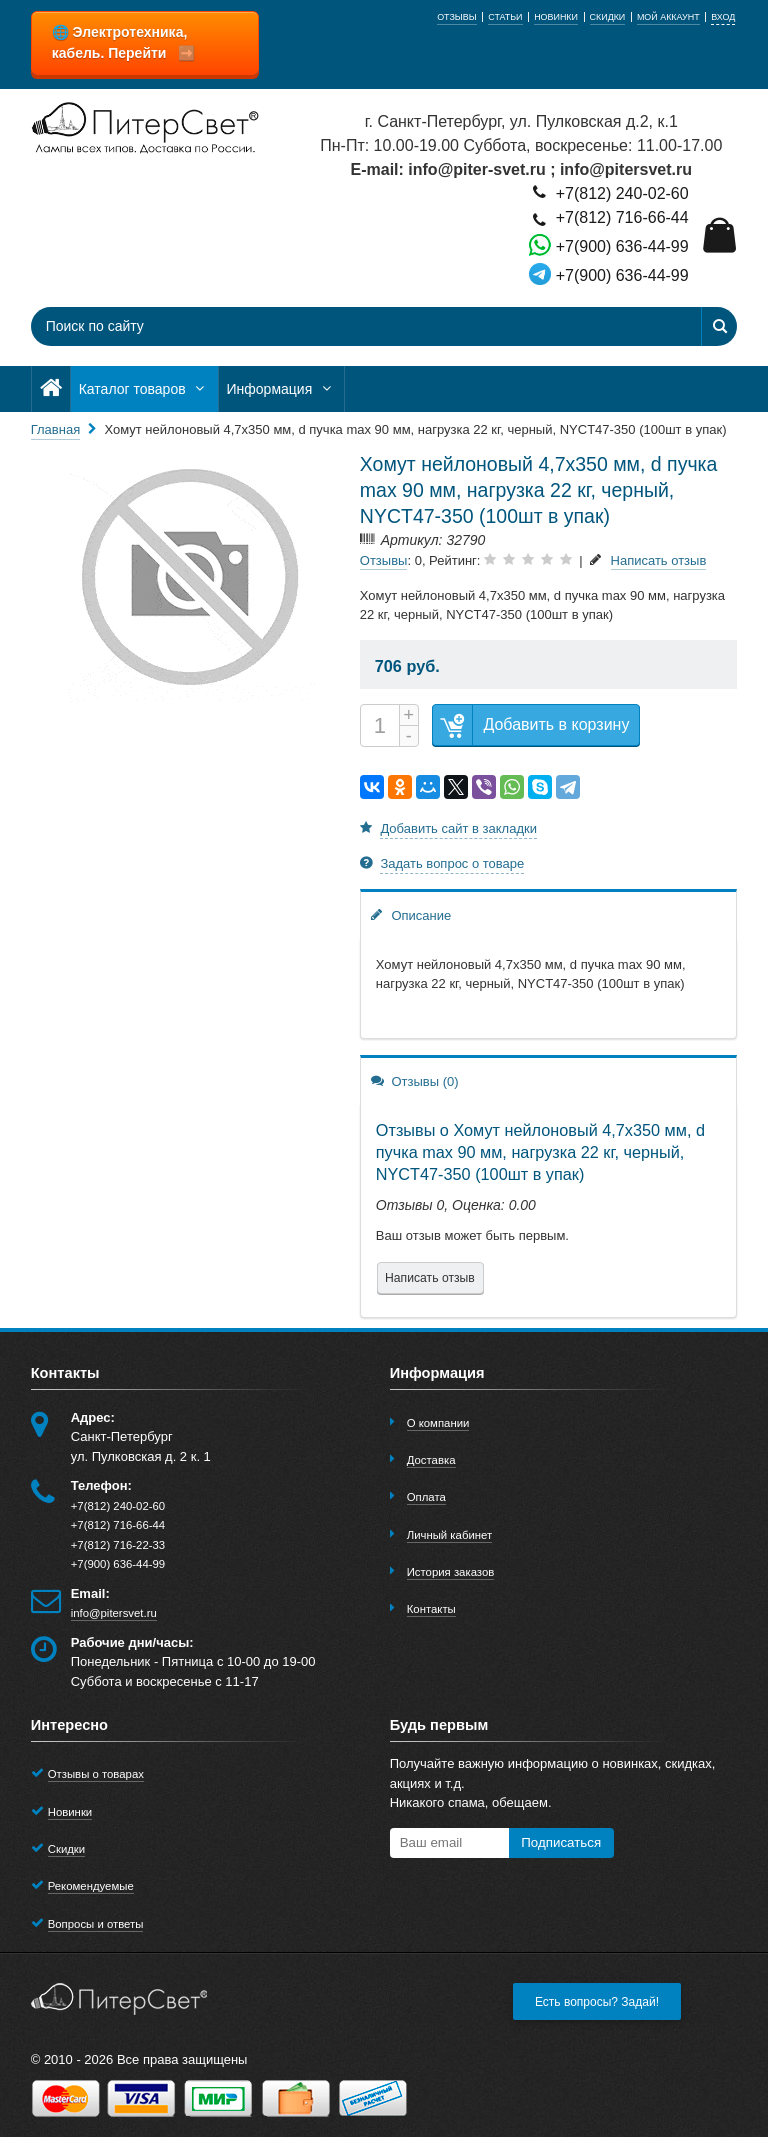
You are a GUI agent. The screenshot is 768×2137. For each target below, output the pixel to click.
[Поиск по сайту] (324, 326)
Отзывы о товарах (96, 1774)
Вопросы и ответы (96, 1924)
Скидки (66, 1849)
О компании (438, 1423)
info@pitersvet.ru (114, 1613)
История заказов (451, 1572)
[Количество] (380, 725)
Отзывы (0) (415, 1080)
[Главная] (51, 389)
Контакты (431, 1609)
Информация (282, 389)
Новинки (70, 1812)
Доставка (431, 1460)
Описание (411, 914)
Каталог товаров (144, 389)
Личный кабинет (449, 1535)
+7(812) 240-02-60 (608, 192)
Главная (55, 429)
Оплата (426, 1497)
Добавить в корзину (531, 725)
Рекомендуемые (91, 1886)
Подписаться (561, 1842)
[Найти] (719, 326)
